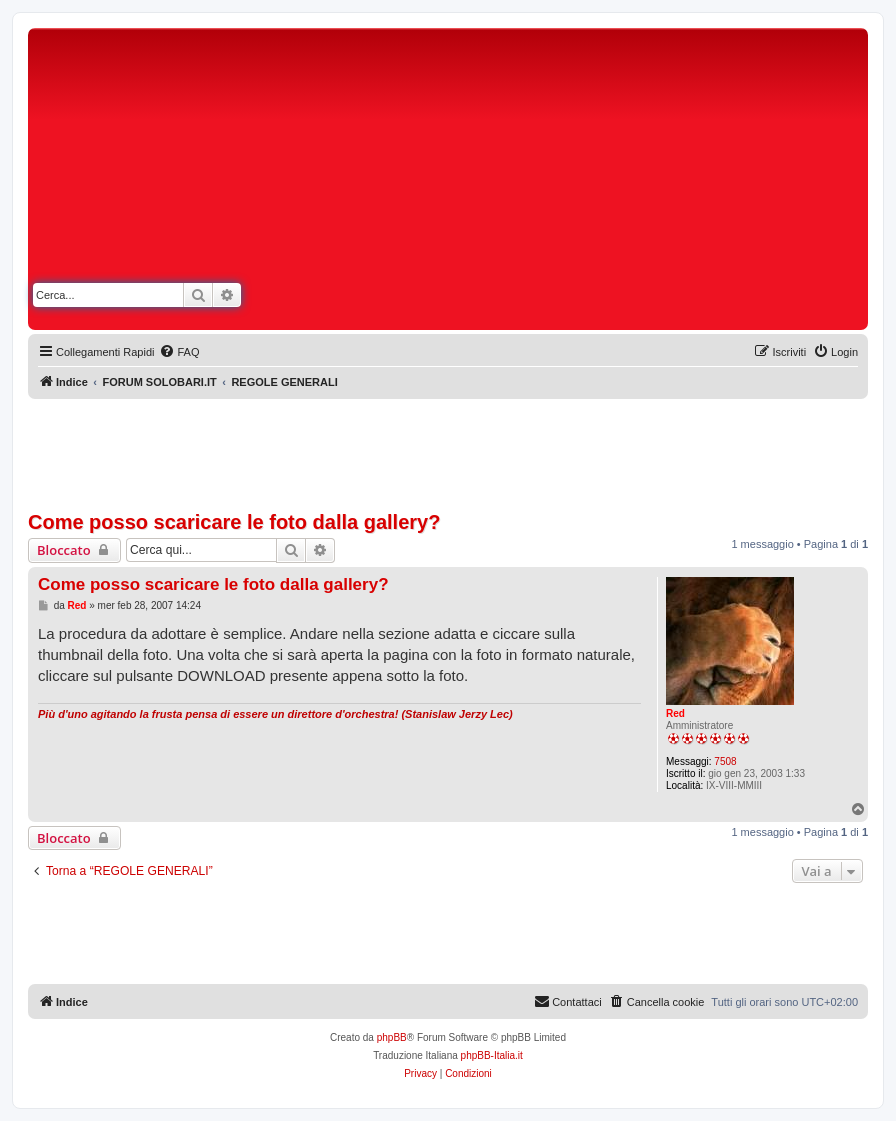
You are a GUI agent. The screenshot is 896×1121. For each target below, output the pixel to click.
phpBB (392, 1037)
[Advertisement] (626, 183)
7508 (725, 761)
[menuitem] (179, 352)
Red (675, 713)
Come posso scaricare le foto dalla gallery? (234, 522)
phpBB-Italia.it (492, 1055)
